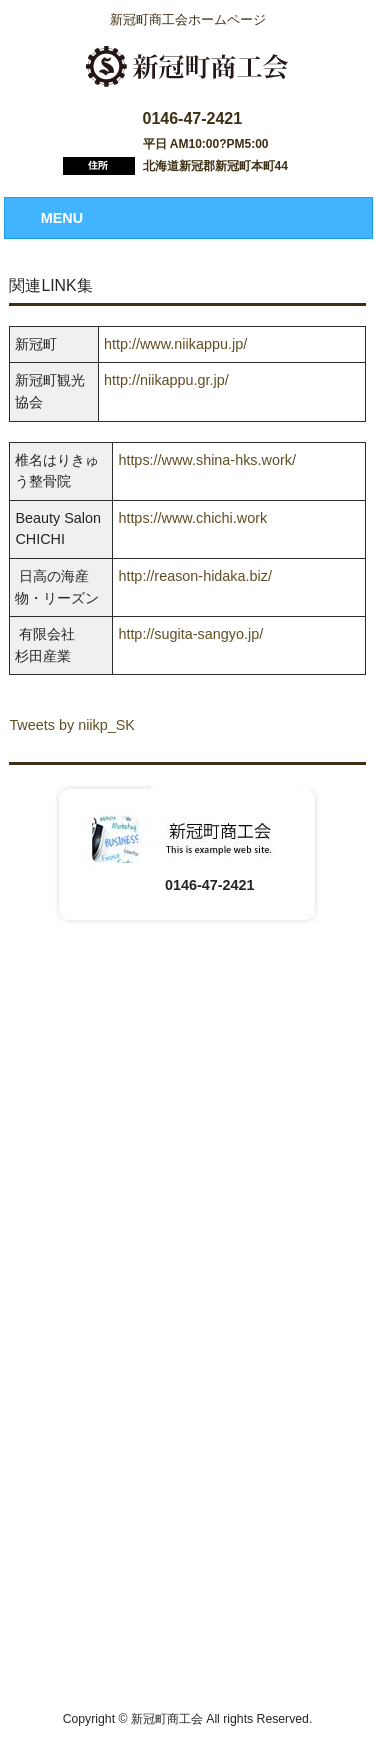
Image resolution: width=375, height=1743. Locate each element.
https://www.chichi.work (192, 518)
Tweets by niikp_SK (72, 725)
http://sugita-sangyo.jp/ (190, 634)
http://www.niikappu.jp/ (175, 344)
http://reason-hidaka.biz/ (195, 576)
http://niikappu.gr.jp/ (166, 380)
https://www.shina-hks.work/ (207, 460)
